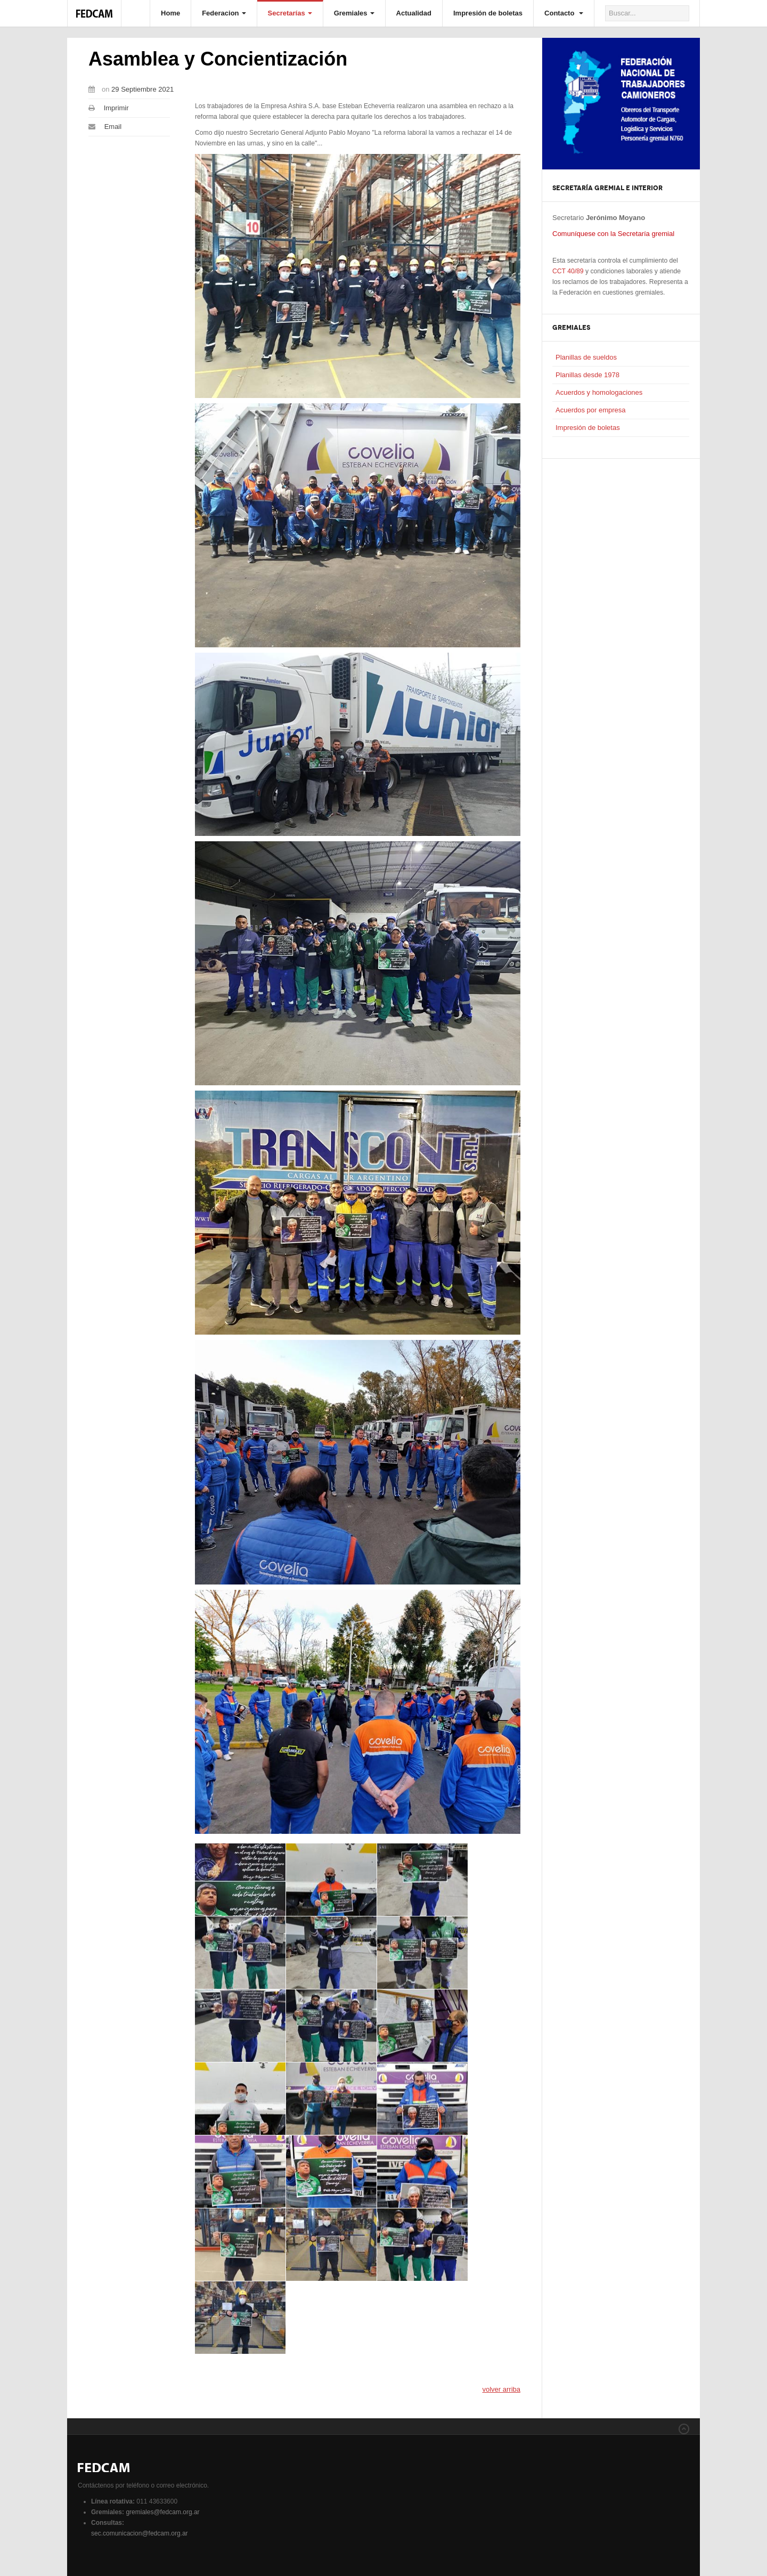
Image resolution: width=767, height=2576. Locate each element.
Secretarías (290, 13)
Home (170, 13)
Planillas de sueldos (586, 357)
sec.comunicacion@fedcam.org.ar (139, 2533)
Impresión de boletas (488, 13)
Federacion (224, 13)
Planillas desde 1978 (587, 375)
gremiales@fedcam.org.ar (162, 2512)
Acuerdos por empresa (591, 410)
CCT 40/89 (568, 271)
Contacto (563, 13)
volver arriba (501, 2389)
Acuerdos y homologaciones (599, 392)
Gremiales (354, 13)
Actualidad (413, 13)
